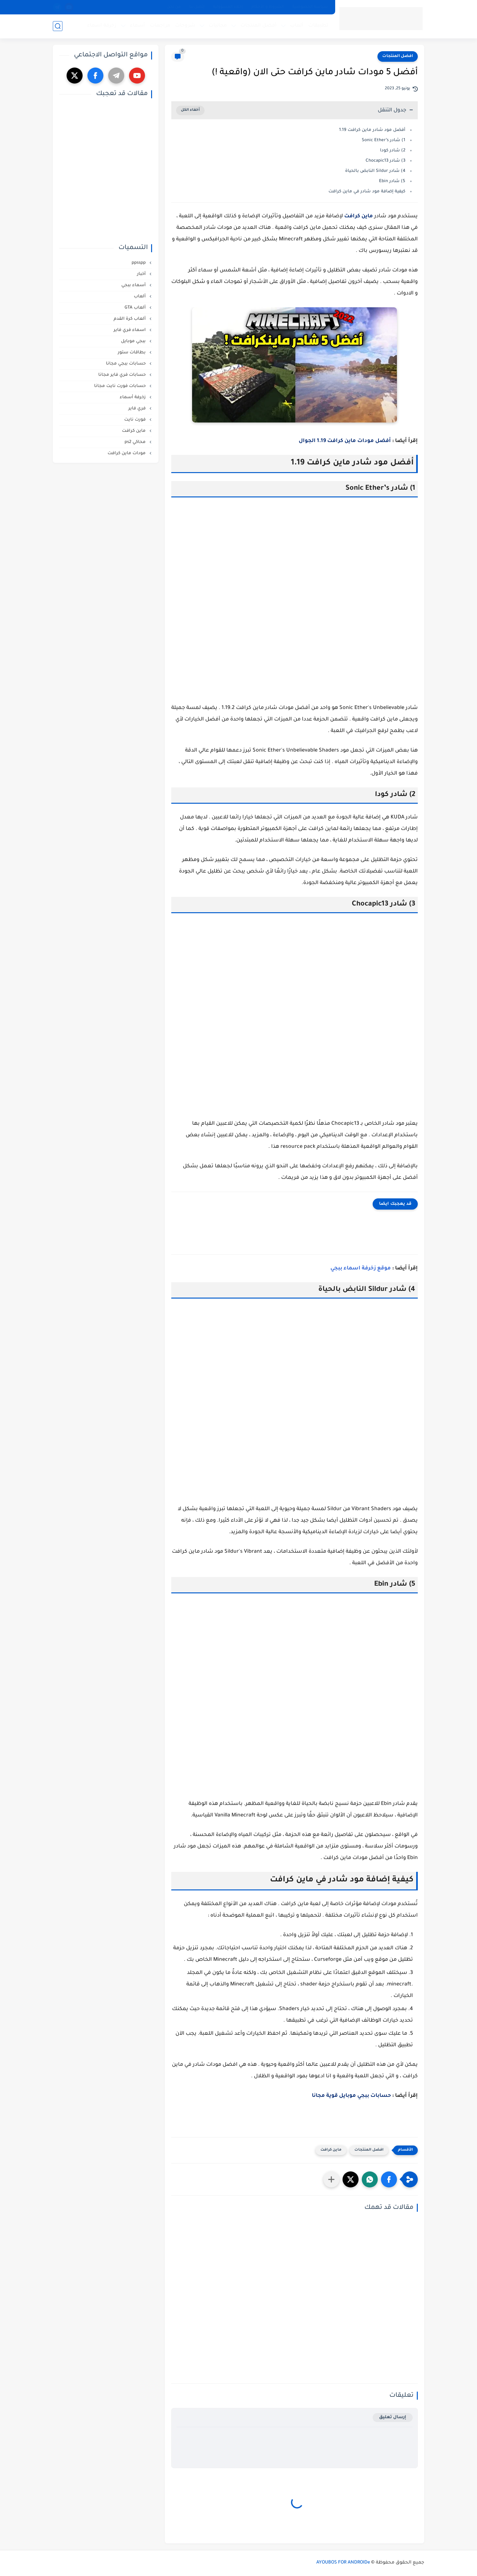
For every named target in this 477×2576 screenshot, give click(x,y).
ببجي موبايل (134, 341)
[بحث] (57, 26)
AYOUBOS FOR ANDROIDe (343, 2562)
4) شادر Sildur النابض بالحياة (375, 171)
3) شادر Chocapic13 (385, 160)
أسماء (137, 25)
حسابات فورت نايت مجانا (120, 386)
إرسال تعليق (392, 2417)
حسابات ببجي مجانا (126, 363)
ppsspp (139, 263)
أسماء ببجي (134, 285)
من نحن (174, 7)
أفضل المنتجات (258, 25)
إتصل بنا (197, 7)
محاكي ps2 (136, 442)
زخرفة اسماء (102, 25)
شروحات (185, 25)
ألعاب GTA (136, 307)
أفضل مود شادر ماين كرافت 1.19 (370, 130)
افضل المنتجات (397, 56)
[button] (389, 2179)
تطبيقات (318, 25)
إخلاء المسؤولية (228, 7)
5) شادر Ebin (392, 181)
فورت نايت (135, 419)
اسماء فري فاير (130, 330)
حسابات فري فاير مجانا (122, 375)
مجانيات (218, 25)
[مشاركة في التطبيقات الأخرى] (331, 2179)
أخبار (142, 274)
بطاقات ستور (132, 352)
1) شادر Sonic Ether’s (383, 140)
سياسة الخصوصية (310, 7)
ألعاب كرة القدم (130, 319)
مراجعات (160, 25)
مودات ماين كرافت (127, 453)
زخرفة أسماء (133, 397)
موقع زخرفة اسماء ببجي (360, 1268)
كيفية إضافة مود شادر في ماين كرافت (366, 191)
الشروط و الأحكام (267, 7)
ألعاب (296, 25)
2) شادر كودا (392, 150)
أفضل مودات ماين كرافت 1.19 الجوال (345, 441)
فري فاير (137, 408)
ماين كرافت (358, 216)
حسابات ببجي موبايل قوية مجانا (351, 2096)
